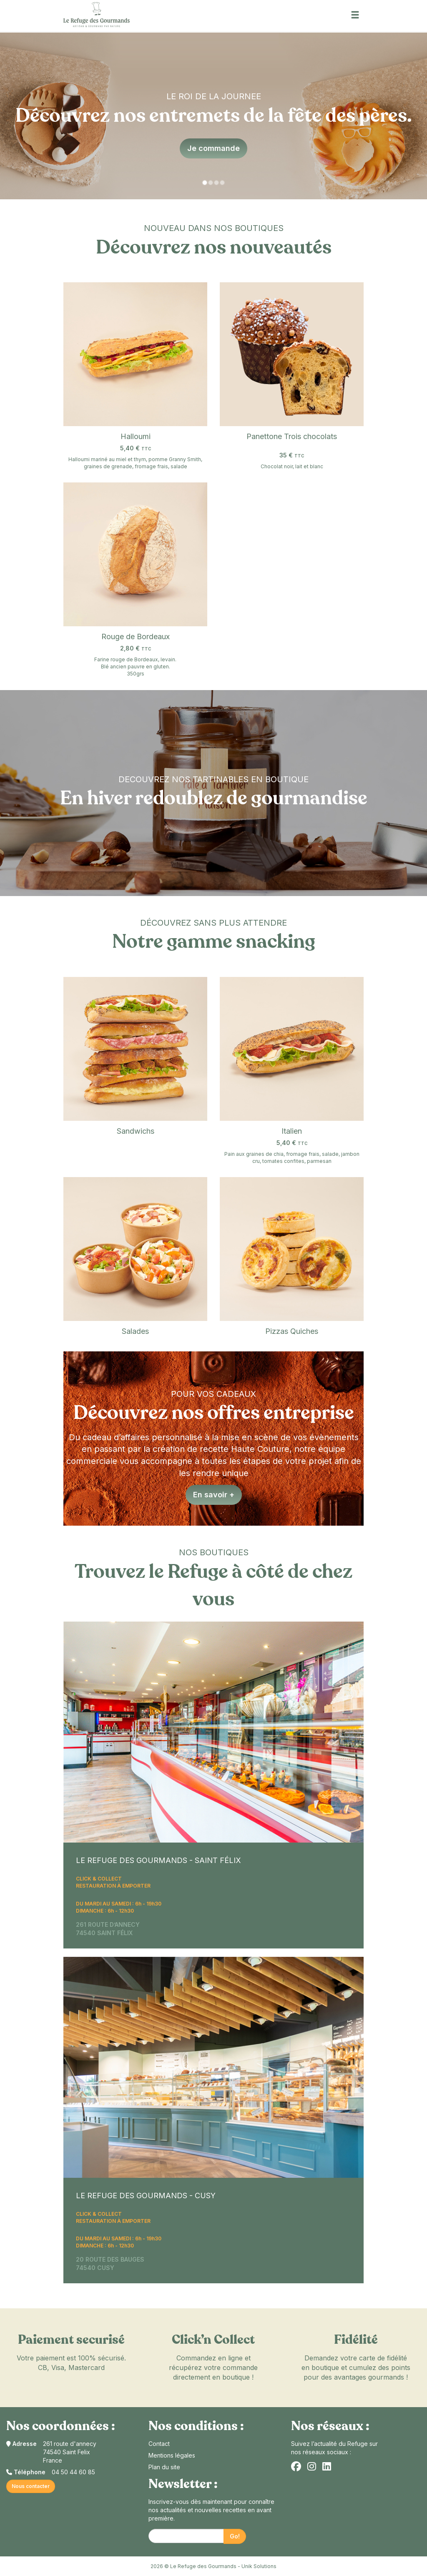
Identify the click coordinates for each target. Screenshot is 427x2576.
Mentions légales (171, 2455)
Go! (235, 2536)
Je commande (213, 148)
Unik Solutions (258, 2566)
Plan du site (164, 2467)
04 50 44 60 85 (73, 2472)
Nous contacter (31, 2486)
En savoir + (213, 1494)
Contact (159, 2443)
